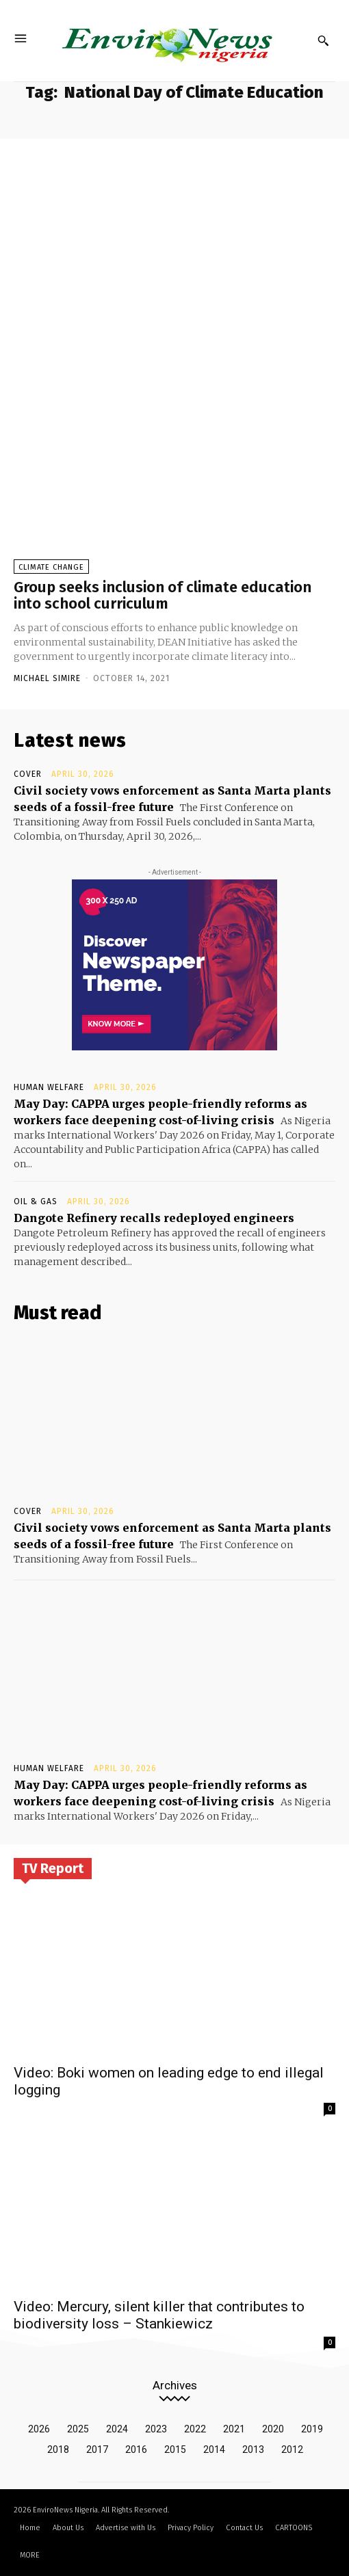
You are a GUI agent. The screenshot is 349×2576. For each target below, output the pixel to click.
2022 (195, 2429)
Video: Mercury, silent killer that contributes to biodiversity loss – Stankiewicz (159, 2315)
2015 (175, 2449)
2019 (312, 2429)
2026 (39, 2429)
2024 (117, 2429)
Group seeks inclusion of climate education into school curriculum (162, 595)
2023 (156, 2429)
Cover (28, 774)
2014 (214, 2449)
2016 (136, 2449)
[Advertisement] (174, 241)
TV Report (52, 1868)
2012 (292, 2449)
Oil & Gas (35, 1201)
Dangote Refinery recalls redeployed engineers (154, 1218)
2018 (58, 2449)
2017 (97, 2449)
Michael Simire (47, 678)
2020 (273, 2429)
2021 (234, 2429)
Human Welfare (49, 1087)
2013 (253, 2449)
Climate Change (51, 567)
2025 (78, 2429)
